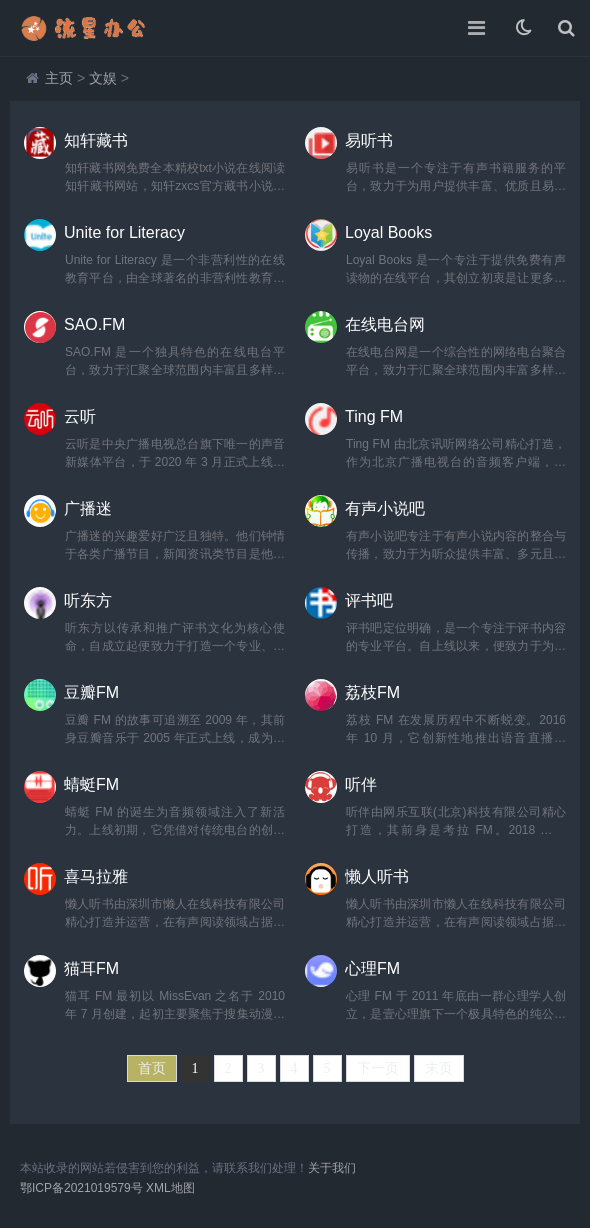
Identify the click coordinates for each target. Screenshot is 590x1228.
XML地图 (170, 1188)
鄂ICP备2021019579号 (81, 1188)
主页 (59, 78)
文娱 (103, 78)
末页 (439, 1068)
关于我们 (332, 1168)
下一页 (378, 1068)
